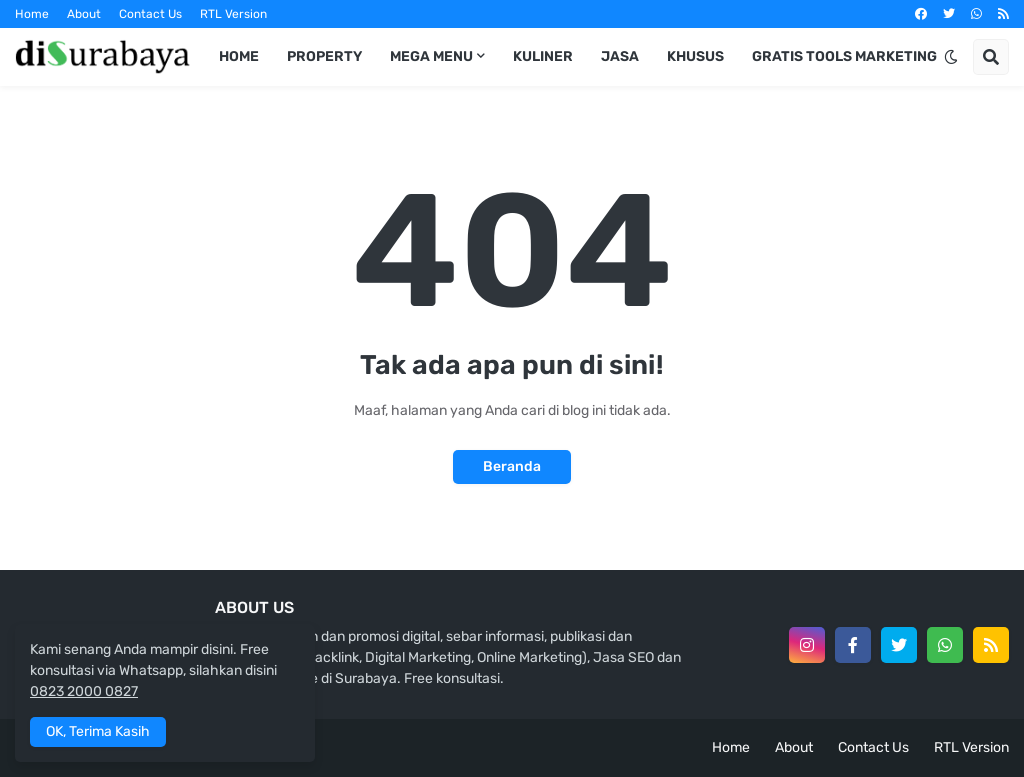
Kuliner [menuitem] (543, 56)
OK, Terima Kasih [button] (98, 731)
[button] (951, 57)
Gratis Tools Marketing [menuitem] (844, 56)
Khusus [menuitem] (695, 56)
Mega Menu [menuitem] (431, 56)
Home (32, 14)
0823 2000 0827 (84, 691)
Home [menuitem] (239, 56)
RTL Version (233, 14)
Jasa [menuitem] (620, 56)
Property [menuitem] (324, 56)
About (84, 14)
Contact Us (150, 14)
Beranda (512, 466)
